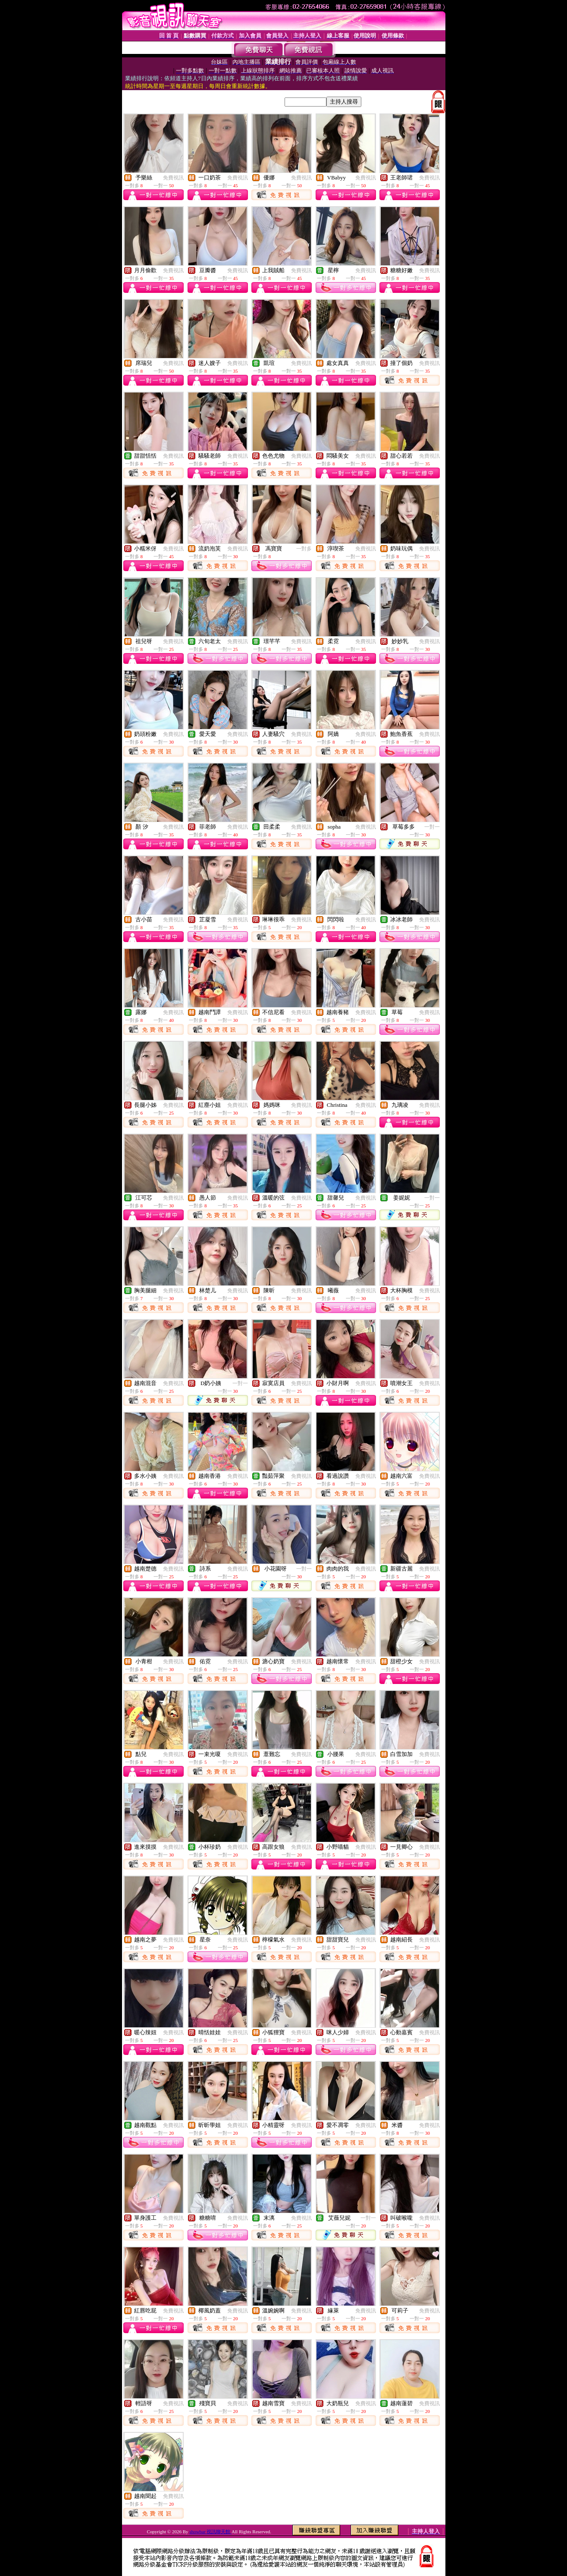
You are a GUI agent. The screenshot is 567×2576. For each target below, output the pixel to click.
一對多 (304, 549)
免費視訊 (173, 178)
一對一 (432, 827)
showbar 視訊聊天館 (210, 2531)
